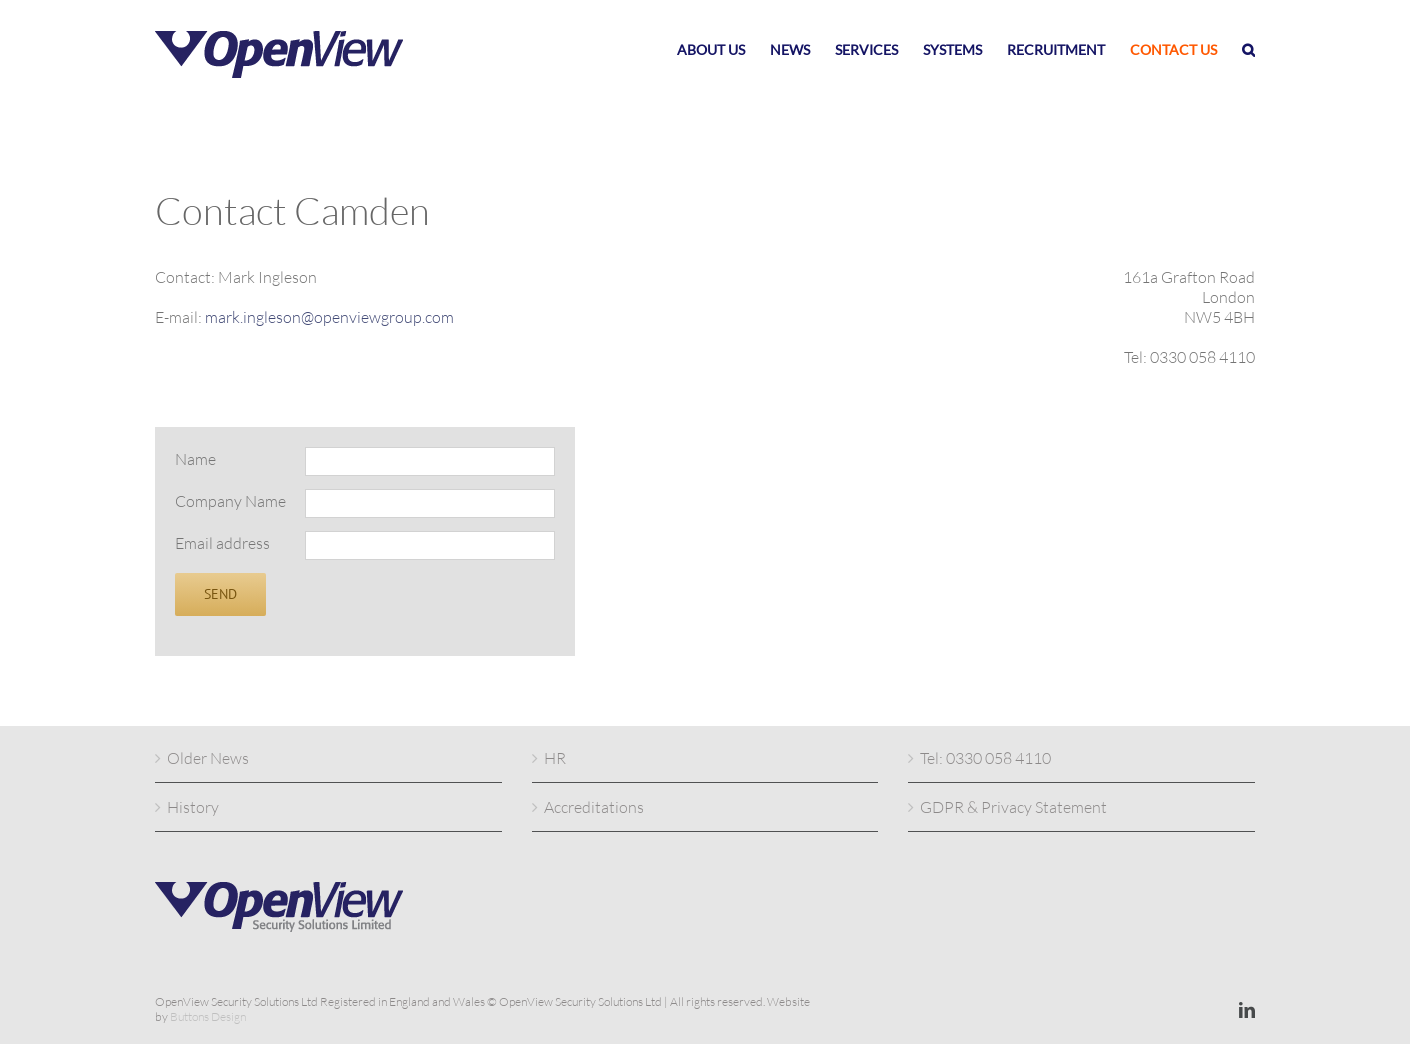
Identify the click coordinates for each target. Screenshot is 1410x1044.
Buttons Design (208, 1016)
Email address (222, 543)
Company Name (230, 501)
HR (555, 758)
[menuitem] (723, 50)
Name (195, 459)
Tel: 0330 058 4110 (985, 758)
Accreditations (594, 807)
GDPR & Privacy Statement (1013, 807)
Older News (208, 758)
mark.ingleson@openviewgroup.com (329, 317)
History (193, 807)
